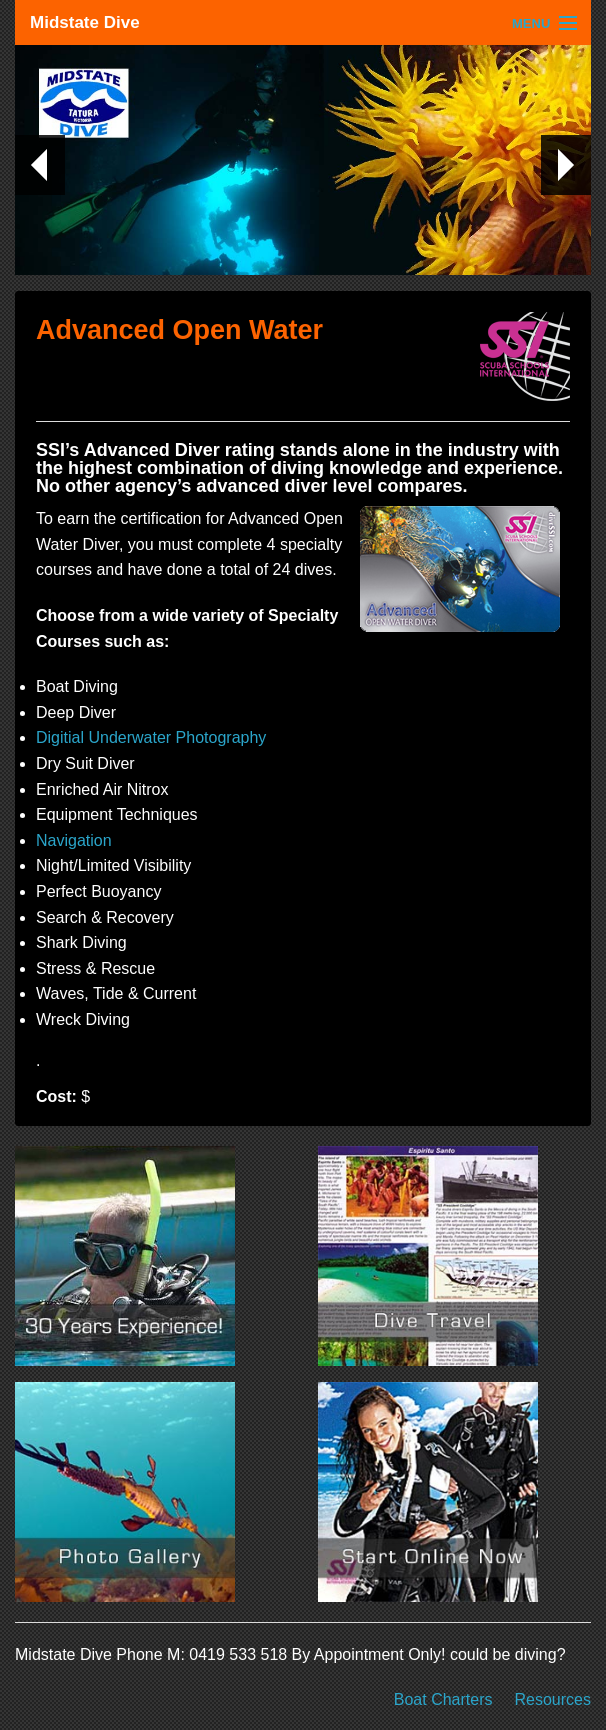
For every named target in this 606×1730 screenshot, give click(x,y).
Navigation (74, 840)
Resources (553, 1699)
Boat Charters (443, 1699)
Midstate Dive (85, 22)
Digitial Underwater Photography (151, 737)
